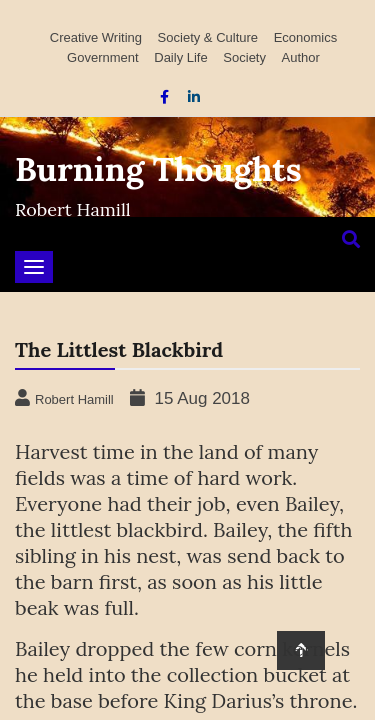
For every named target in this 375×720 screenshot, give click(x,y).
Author (301, 57)
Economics (306, 37)
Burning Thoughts (158, 169)
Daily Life (180, 57)
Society (244, 57)
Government (103, 57)
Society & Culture (208, 37)
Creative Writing (96, 37)
